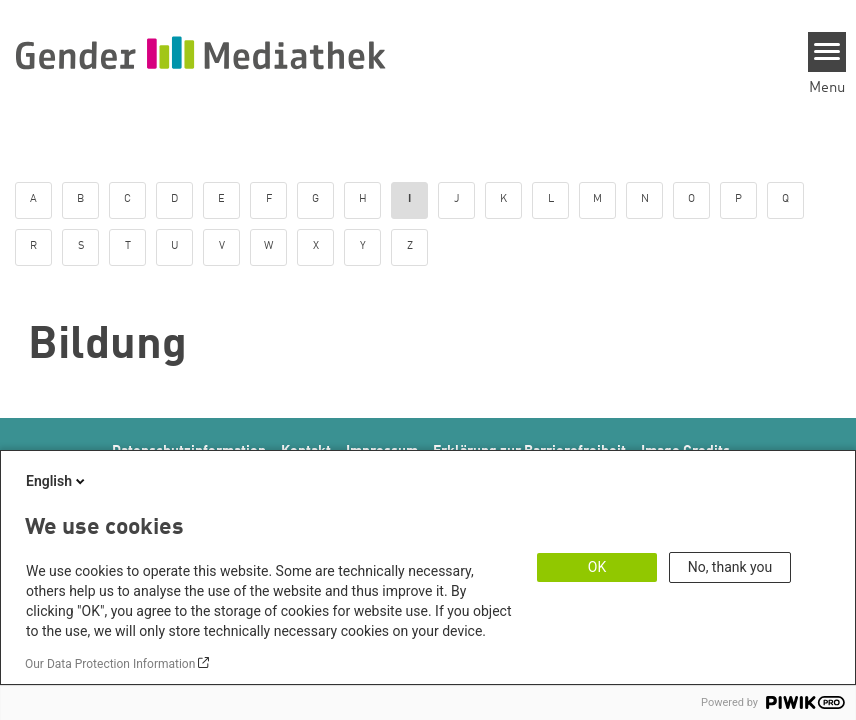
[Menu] (827, 52)
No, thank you (730, 567)
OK (597, 567)
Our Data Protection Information (110, 664)
